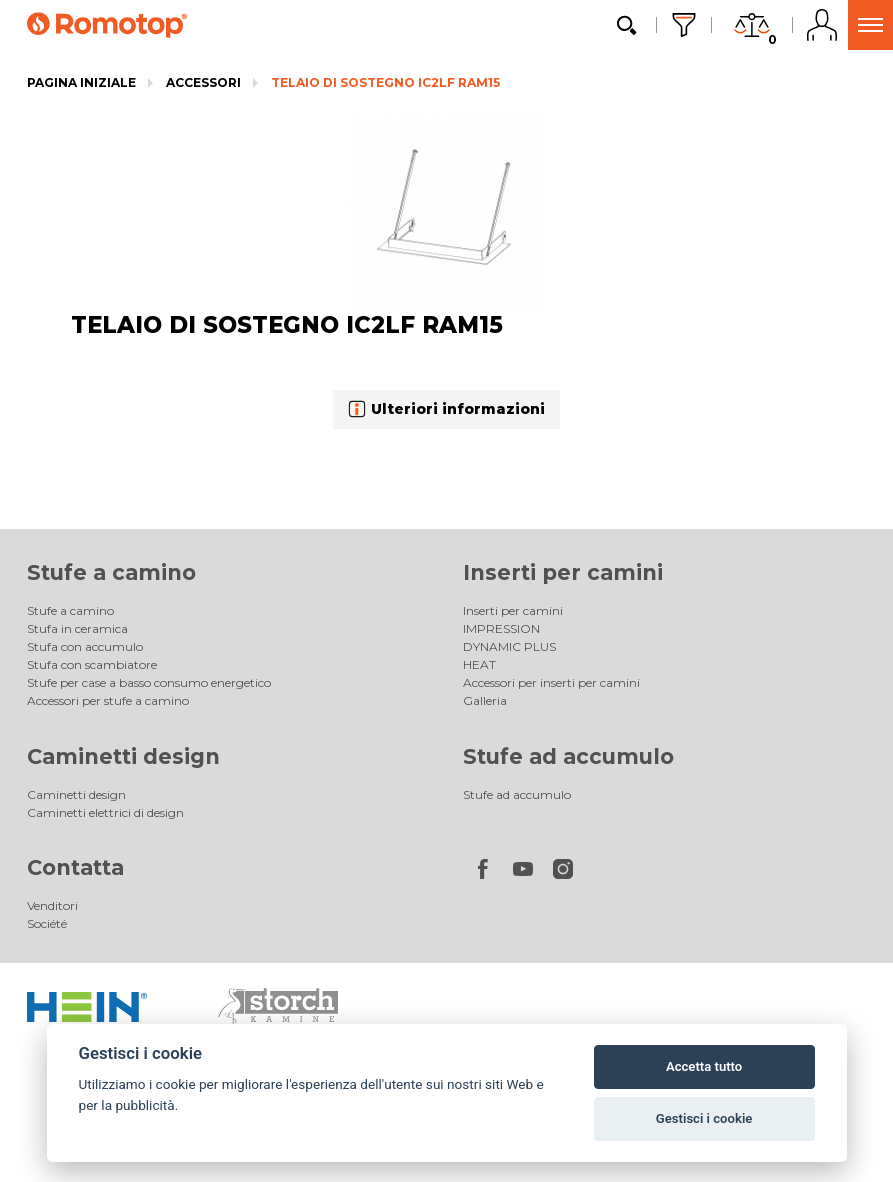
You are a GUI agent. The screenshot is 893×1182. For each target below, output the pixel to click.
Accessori (203, 82)
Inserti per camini (563, 572)
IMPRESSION (501, 628)
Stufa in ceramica (77, 628)
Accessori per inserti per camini (551, 682)
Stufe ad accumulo (568, 756)
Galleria (485, 700)
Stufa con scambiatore (92, 664)
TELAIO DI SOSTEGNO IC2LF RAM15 (385, 82)
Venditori (52, 905)
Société (47, 923)
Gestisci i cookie (704, 1118)
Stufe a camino (111, 572)
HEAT (479, 664)
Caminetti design (123, 756)
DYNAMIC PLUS (509, 646)
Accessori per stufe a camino (108, 700)
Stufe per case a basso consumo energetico (149, 682)
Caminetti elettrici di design (105, 812)
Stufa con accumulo (85, 646)
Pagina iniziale (81, 82)
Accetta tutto (704, 1066)
